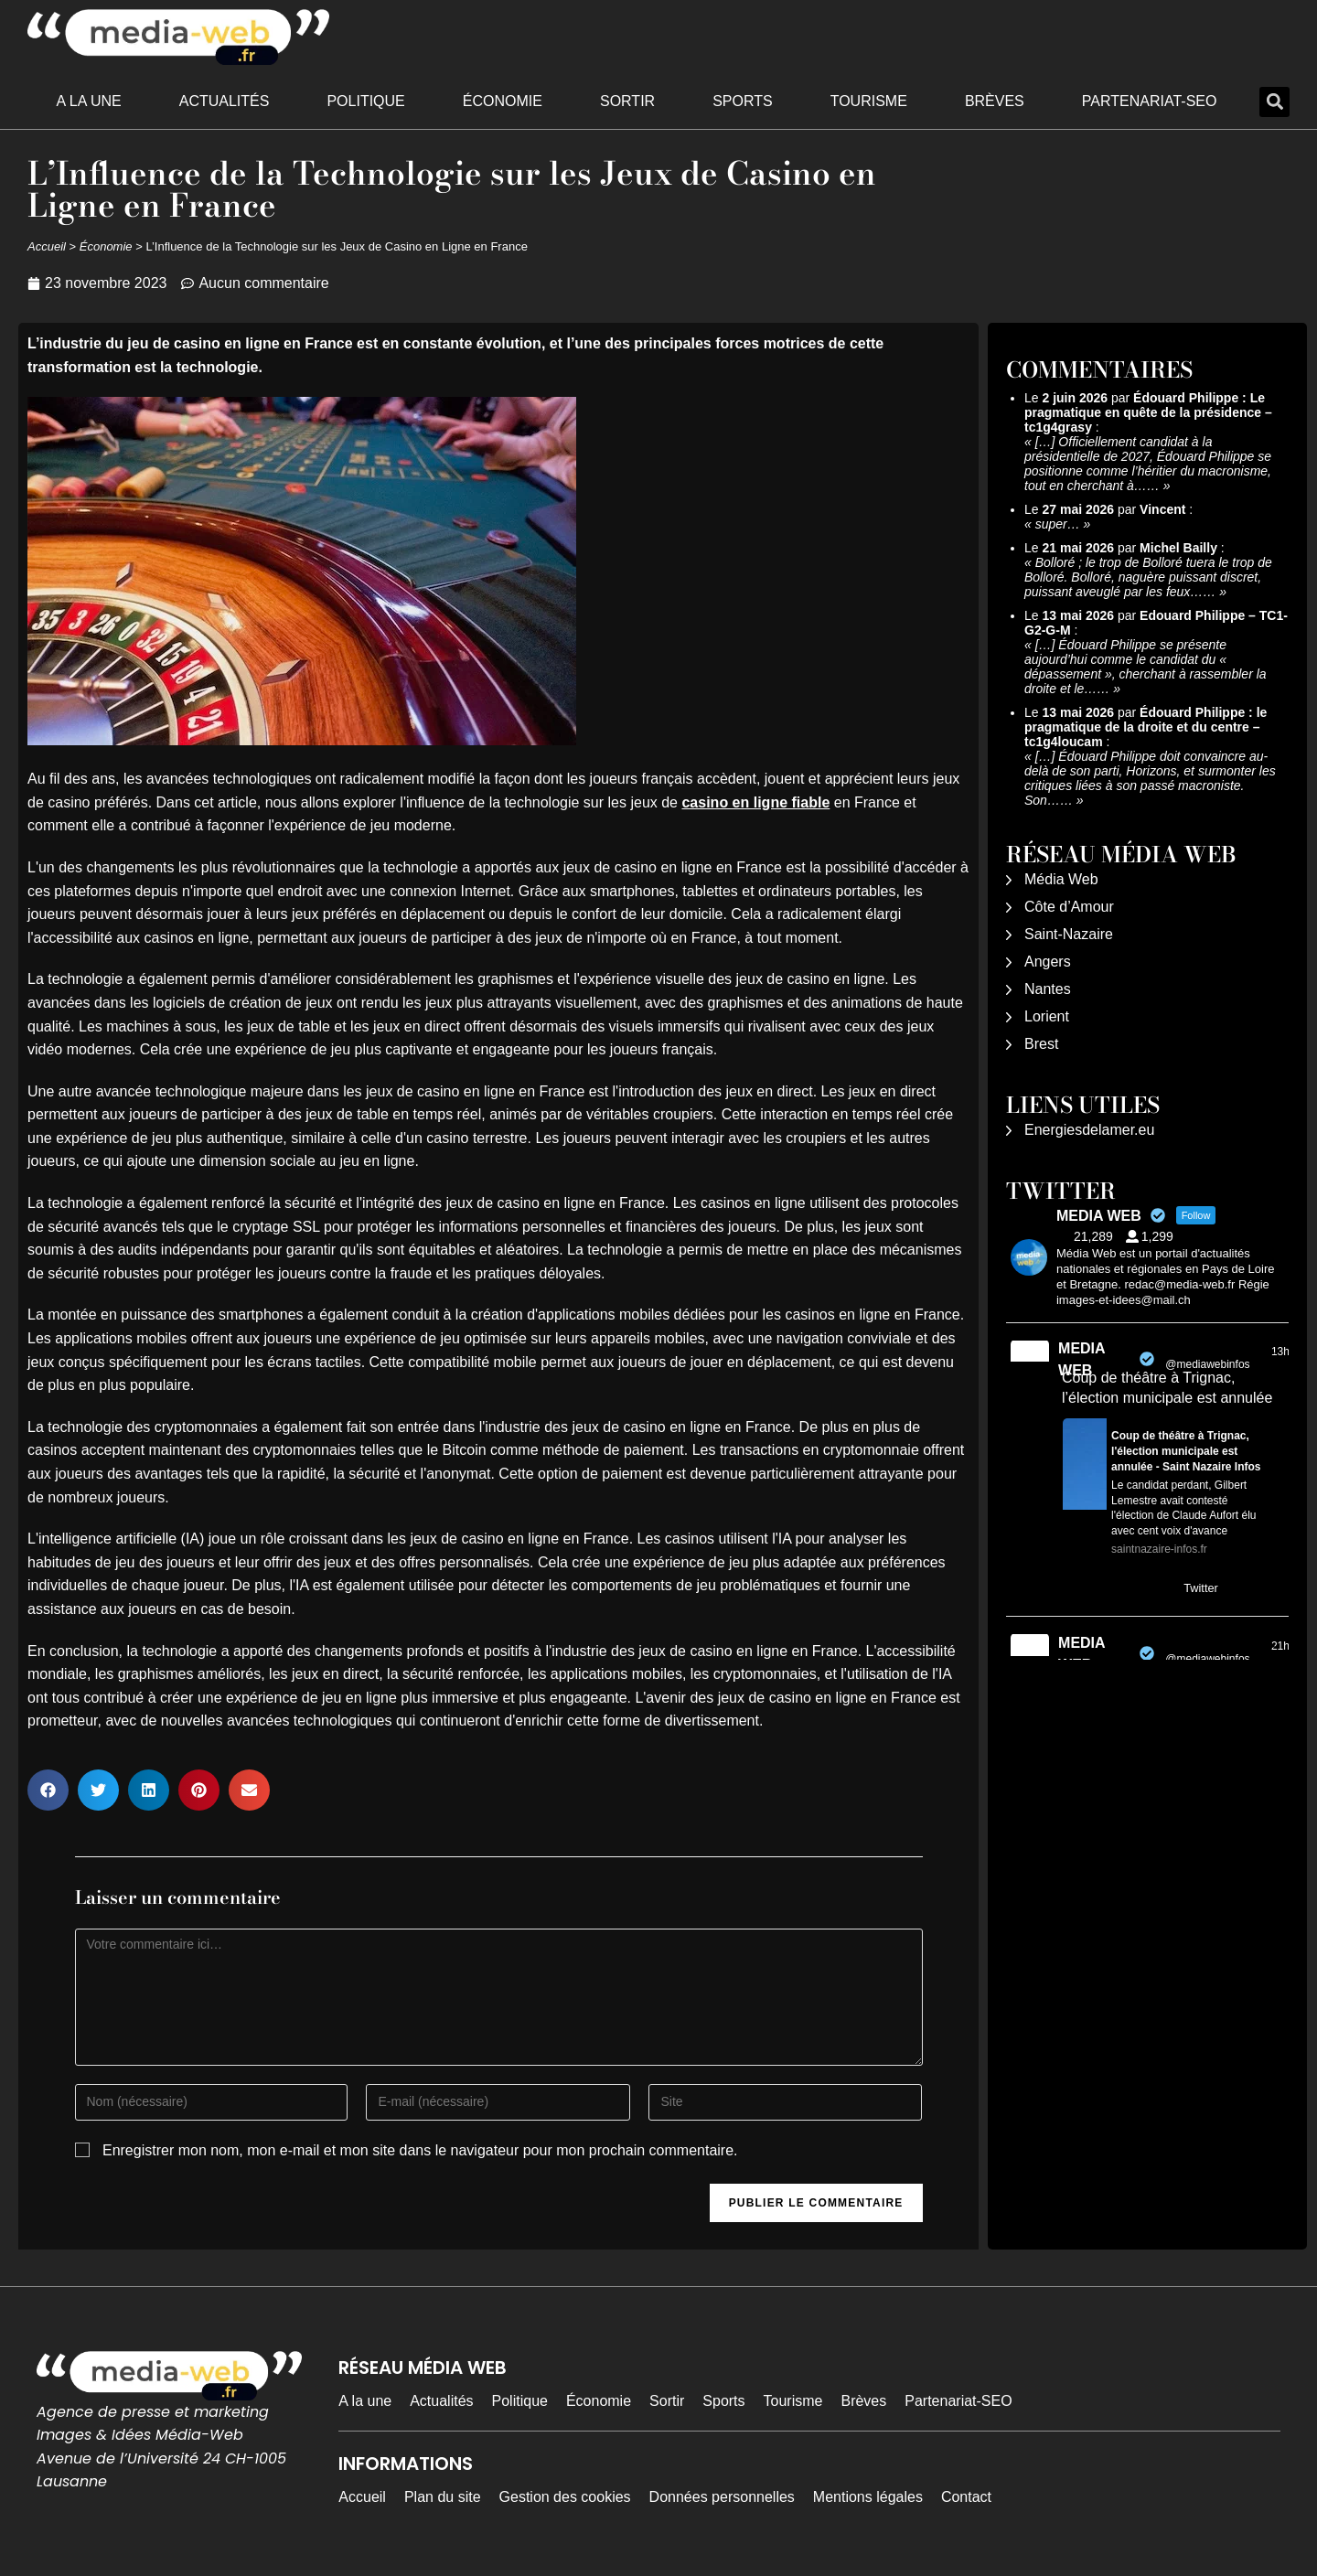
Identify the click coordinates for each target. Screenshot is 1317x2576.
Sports (742, 101)
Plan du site (442, 2497)
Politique (365, 101)
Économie (502, 101)
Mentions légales (868, 2497)
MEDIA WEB (1081, 1359)
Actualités (224, 101)
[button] (1274, 102)
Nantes (1047, 989)
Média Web (1061, 879)
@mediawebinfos (1207, 1364)
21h (1280, 1646)
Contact (966, 2497)
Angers (1047, 961)
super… (1057, 524)
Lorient (1046, 1016)
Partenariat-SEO (1149, 101)
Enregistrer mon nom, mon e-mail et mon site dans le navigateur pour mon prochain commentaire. (420, 2150)
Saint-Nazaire (1068, 934)
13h (1280, 1351)
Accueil (46, 246)
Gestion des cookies (565, 2497)
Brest (1041, 1044)
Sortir (627, 101)
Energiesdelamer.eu (1089, 1130)
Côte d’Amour (1069, 906)
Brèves (994, 101)
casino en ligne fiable (755, 802)
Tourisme (868, 101)
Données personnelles (722, 2497)
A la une (89, 101)
